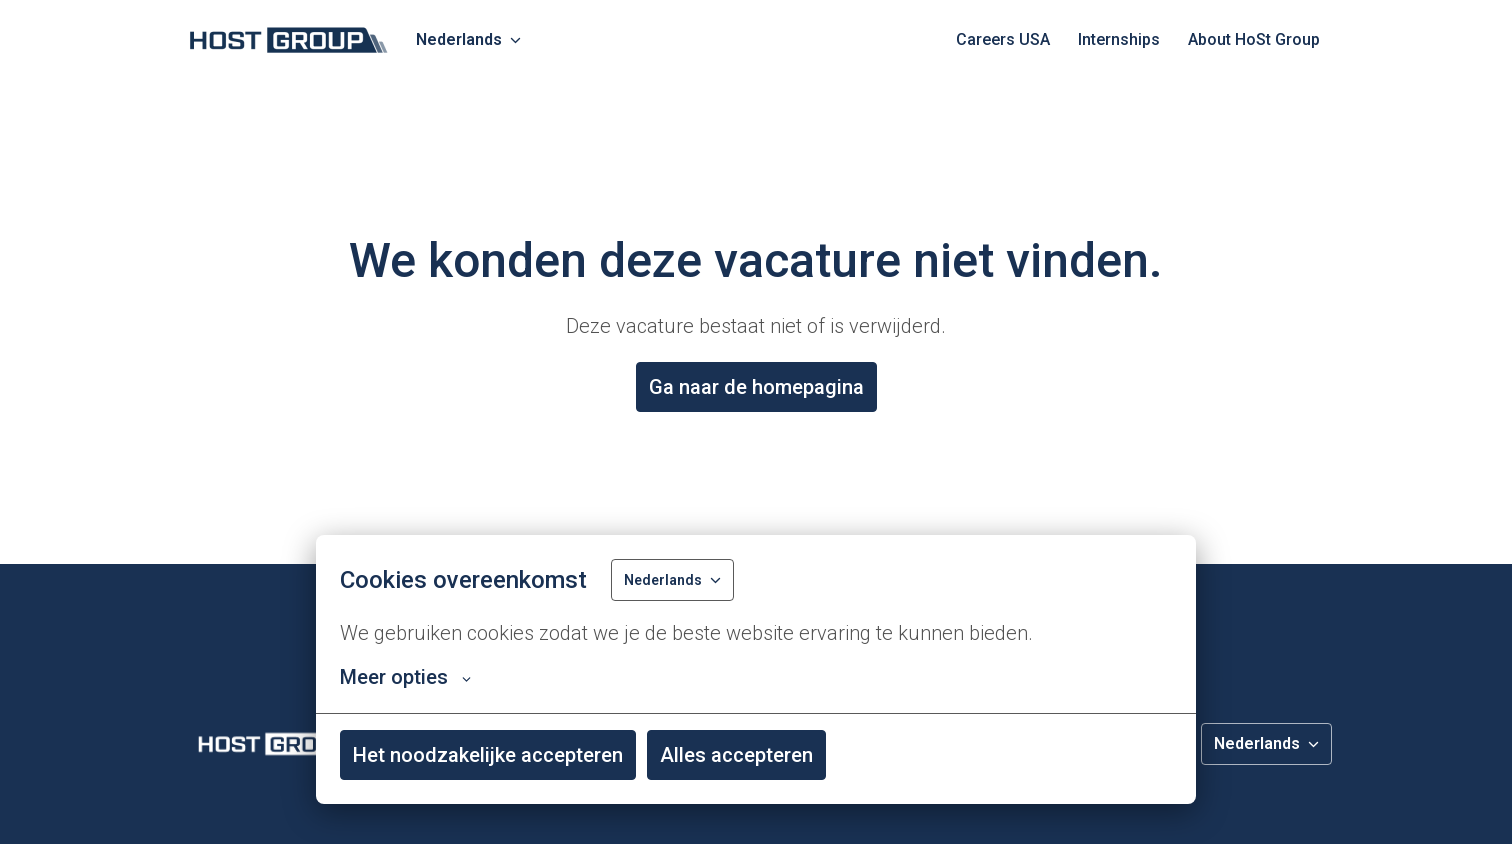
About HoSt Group (1254, 39)
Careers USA (1003, 39)
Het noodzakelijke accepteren (488, 755)
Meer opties (405, 677)
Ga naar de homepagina (756, 387)
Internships (1119, 39)
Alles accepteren (736, 755)
